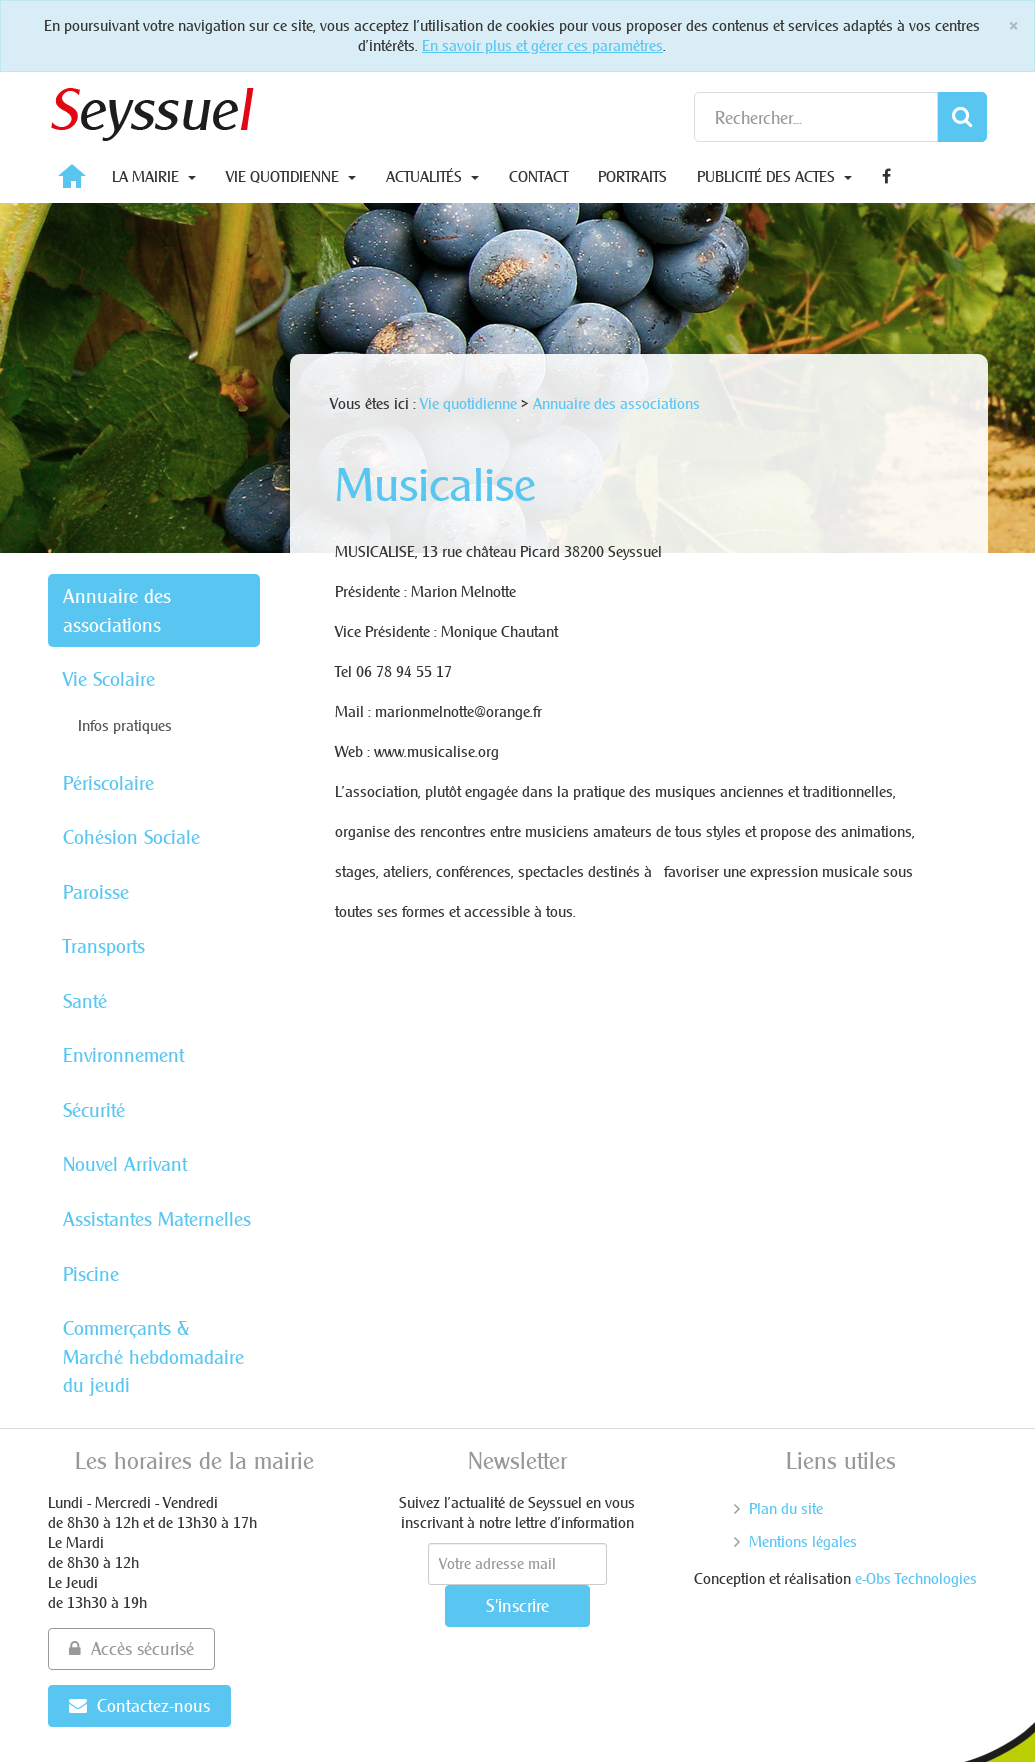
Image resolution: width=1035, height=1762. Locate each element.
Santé (85, 1001)
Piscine (91, 1274)
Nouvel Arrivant (125, 1164)
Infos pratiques (125, 725)
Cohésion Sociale (131, 837)
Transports (104, 946)
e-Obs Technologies (916, 1578)
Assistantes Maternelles (157, 1219)
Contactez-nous (139, 1705)
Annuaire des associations (117, 610)
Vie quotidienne (291, 176)
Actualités (432, 176)
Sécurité (94, 1110)
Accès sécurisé (131, 1648)
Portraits (632, 176)
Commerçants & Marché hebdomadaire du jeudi (153, 1356)
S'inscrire (517, 1605)
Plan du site (786, 1508)
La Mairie (154, 176)
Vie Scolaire (109, 679)
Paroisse (96, 892)
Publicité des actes (774, 176)
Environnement (123, 1055)
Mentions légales (803, 1541)
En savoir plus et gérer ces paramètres (542, 45)
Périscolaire (108, 783)
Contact (538, 176)
